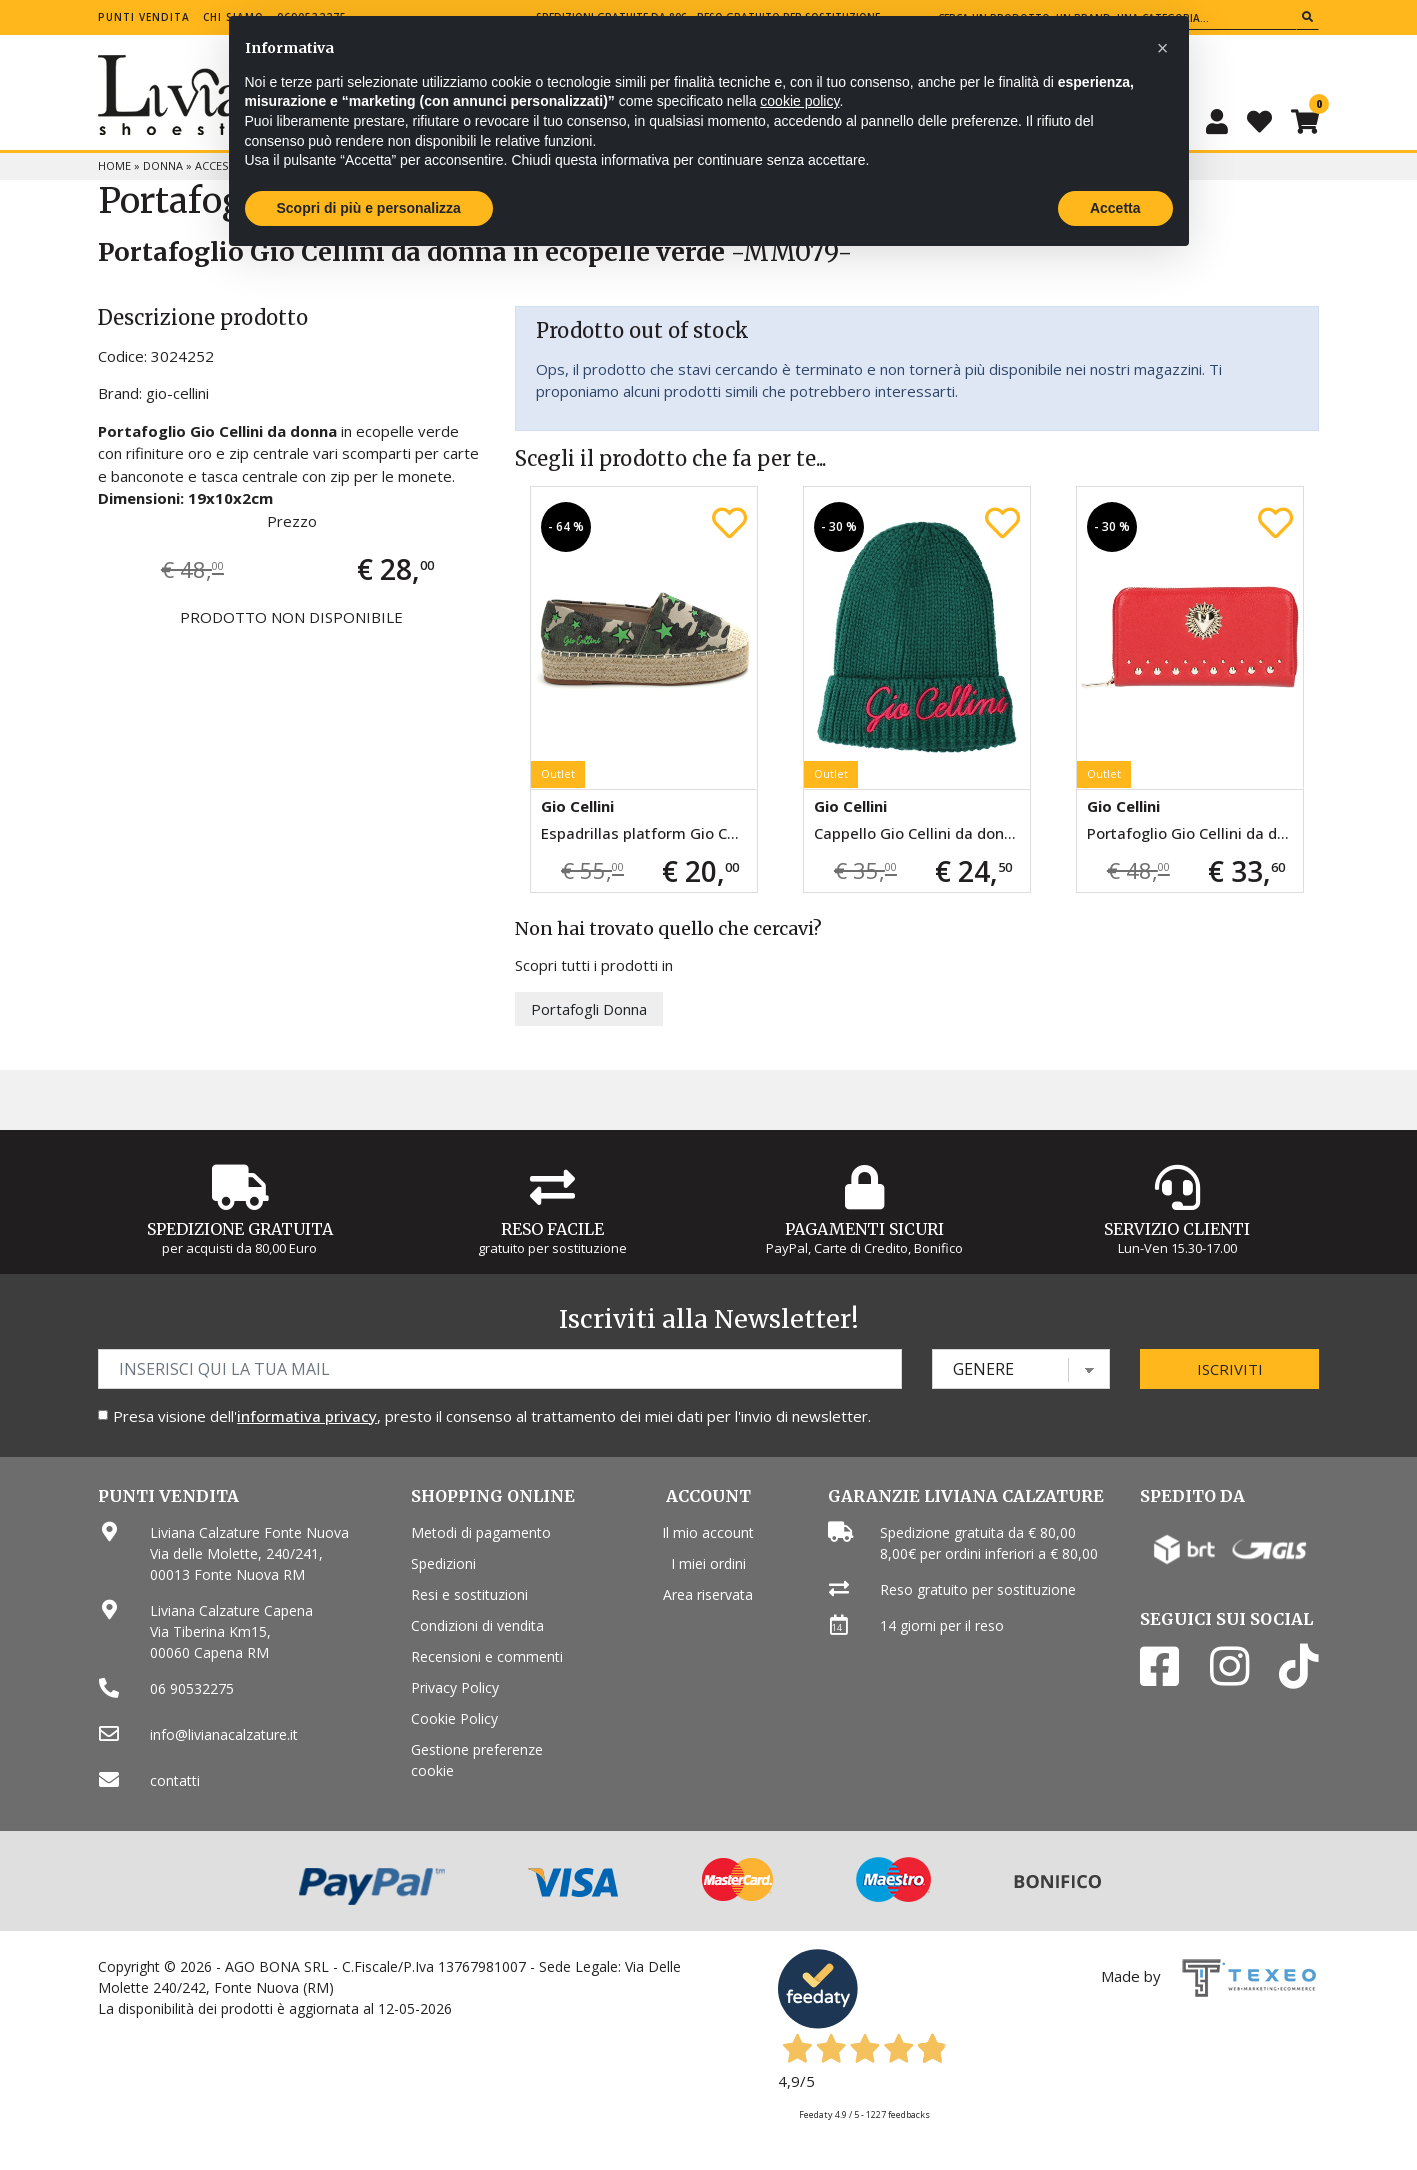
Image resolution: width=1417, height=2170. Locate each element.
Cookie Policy (454, 1718)
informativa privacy (307, 1416)
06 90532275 (192, 1688)
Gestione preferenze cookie (477, 1760)
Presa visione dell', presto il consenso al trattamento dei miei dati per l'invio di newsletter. (492, 1416)
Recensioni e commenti (487, 1656)
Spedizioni (443, 1563)
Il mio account (708, 1532)
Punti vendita (144, 17)
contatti (175, 1780)
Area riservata (708, 1594)
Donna (163, 165)
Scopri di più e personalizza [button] (369, 208)
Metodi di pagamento (481, 1532)
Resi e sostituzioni (469, 1594)
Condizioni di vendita (477, 1625)
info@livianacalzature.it (224, 1734)
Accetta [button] (1115, 208)
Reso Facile (552, 1229)
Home (114, 165)
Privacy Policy (455, 1687)
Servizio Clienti (1177, 1229)
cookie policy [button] (799, 101)
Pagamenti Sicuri (864, 1229)
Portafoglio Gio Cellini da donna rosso (1195, 833)
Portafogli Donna (589, 1009)
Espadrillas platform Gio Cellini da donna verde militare (649, 833)
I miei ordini (708, 1563)
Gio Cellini (577, 806)
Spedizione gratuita (240, 1229)
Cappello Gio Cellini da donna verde (922, 833)
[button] (1163, 48)
